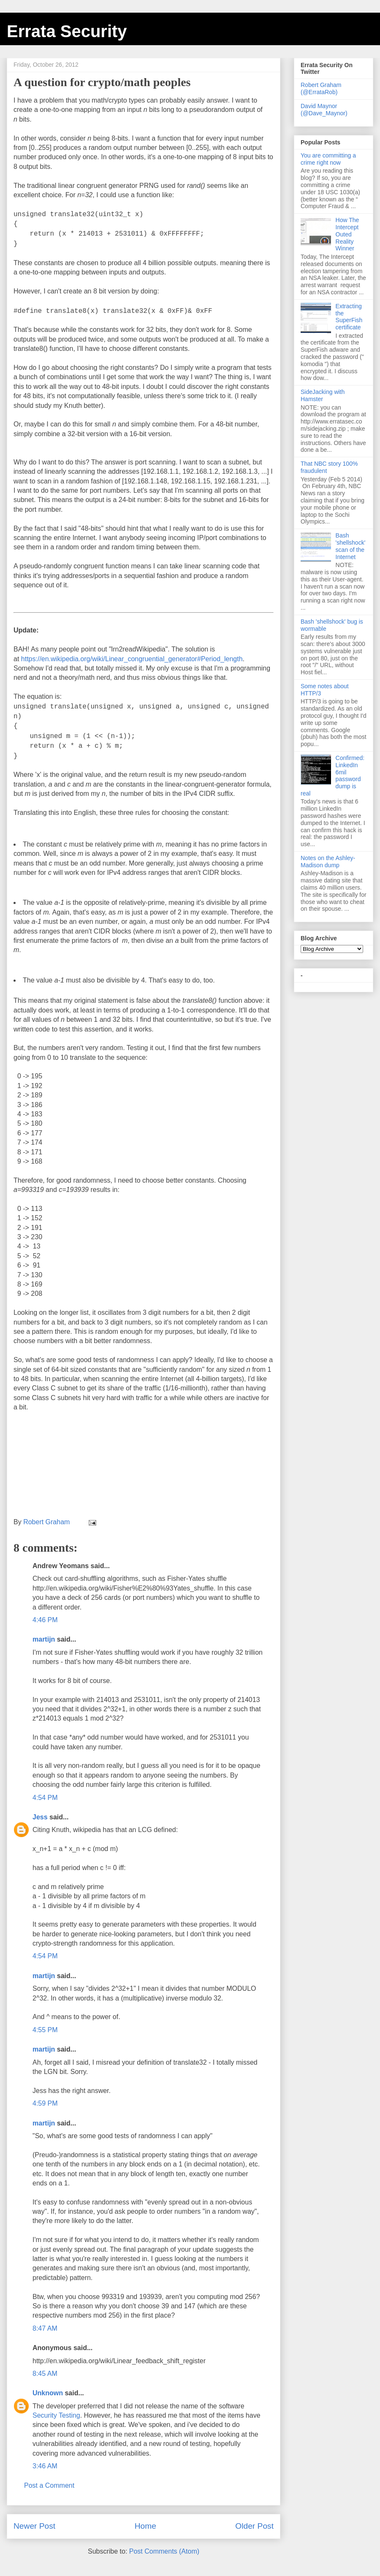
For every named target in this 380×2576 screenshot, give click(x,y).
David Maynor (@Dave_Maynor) (324, 110)
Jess (40, 1817)
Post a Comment (49, 2485)
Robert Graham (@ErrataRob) (321, 88)
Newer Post (34, 2526)
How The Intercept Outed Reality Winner (347, 234)
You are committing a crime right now (328, 159)
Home (145, 2526)
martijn (44, 1639)
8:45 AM (45, 2373)
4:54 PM (45, 1797)
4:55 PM (45, 2029)
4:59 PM (45, 2103)
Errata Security (67, 31)
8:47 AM (45, 2328)
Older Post (254, 2526)
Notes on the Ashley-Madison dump (328, 862)
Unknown (48, 2393)
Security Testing (56, 2415)
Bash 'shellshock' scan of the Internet (351, 546)
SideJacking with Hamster (323, 395)
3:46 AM (45, 2466)
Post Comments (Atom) (164, 2551)
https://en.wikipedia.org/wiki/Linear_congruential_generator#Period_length (132, 658)
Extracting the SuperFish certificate (349, 317)
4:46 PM (45, 1619)
